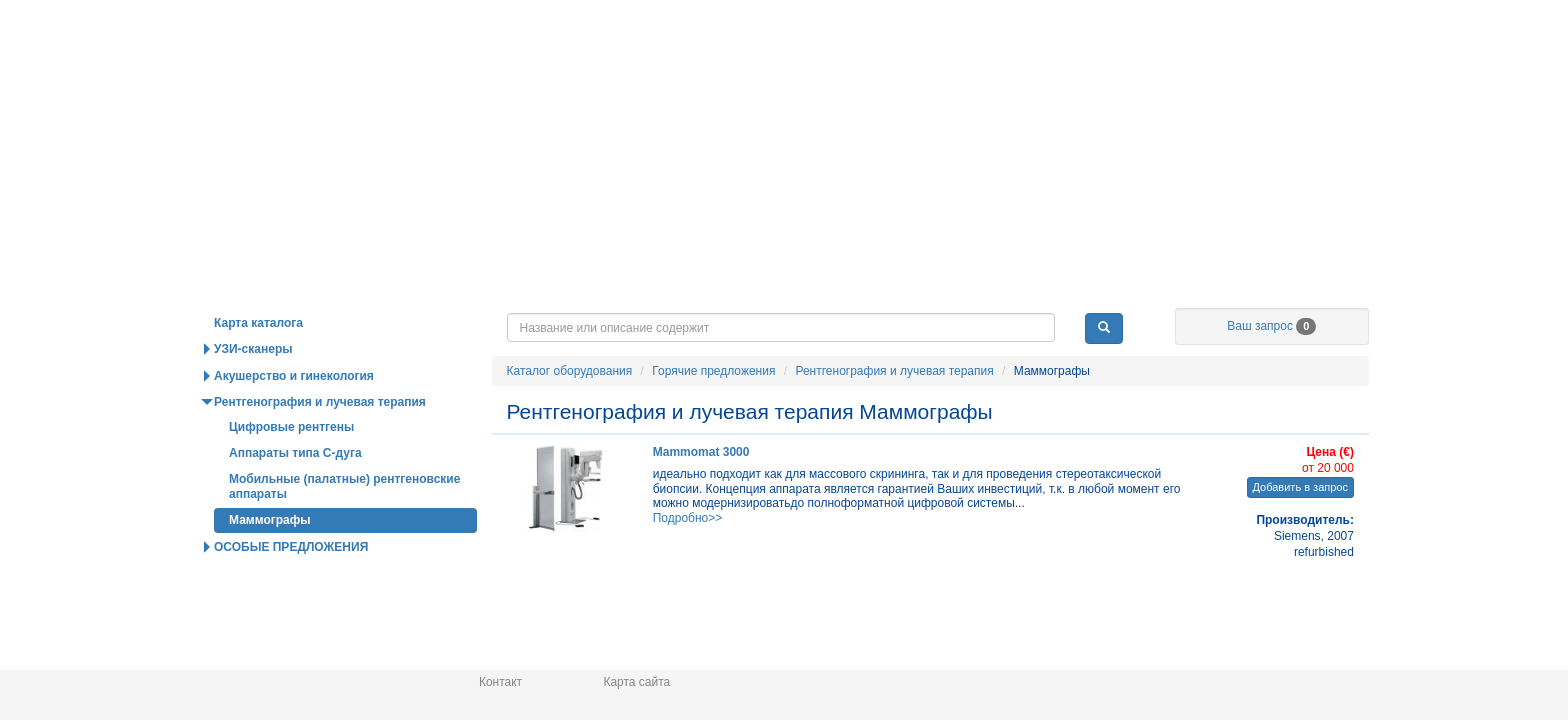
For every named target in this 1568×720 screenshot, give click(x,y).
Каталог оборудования (335, 324)
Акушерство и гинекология (294, 418)
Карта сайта (636, 682)
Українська (1339, 54)
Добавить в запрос (1300, 529)
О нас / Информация (1270, 324)
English (1180, 54)
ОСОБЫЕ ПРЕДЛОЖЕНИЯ (291, 589)
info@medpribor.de (1322, 28)
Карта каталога (258, 365)
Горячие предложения (569, 324)
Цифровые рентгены (291, 469)
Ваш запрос (1271, 368)
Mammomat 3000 (701, 494)
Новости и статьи (803, 324)
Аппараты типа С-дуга (295, 495)
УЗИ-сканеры (253, 391)
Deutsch (1110, 54)
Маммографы (270, 562)
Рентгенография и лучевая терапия (894, 413)
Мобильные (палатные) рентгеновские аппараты (344, 528)
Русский (1255, 54)
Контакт (500, 682)
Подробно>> (688, 560)
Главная (356, 34)
